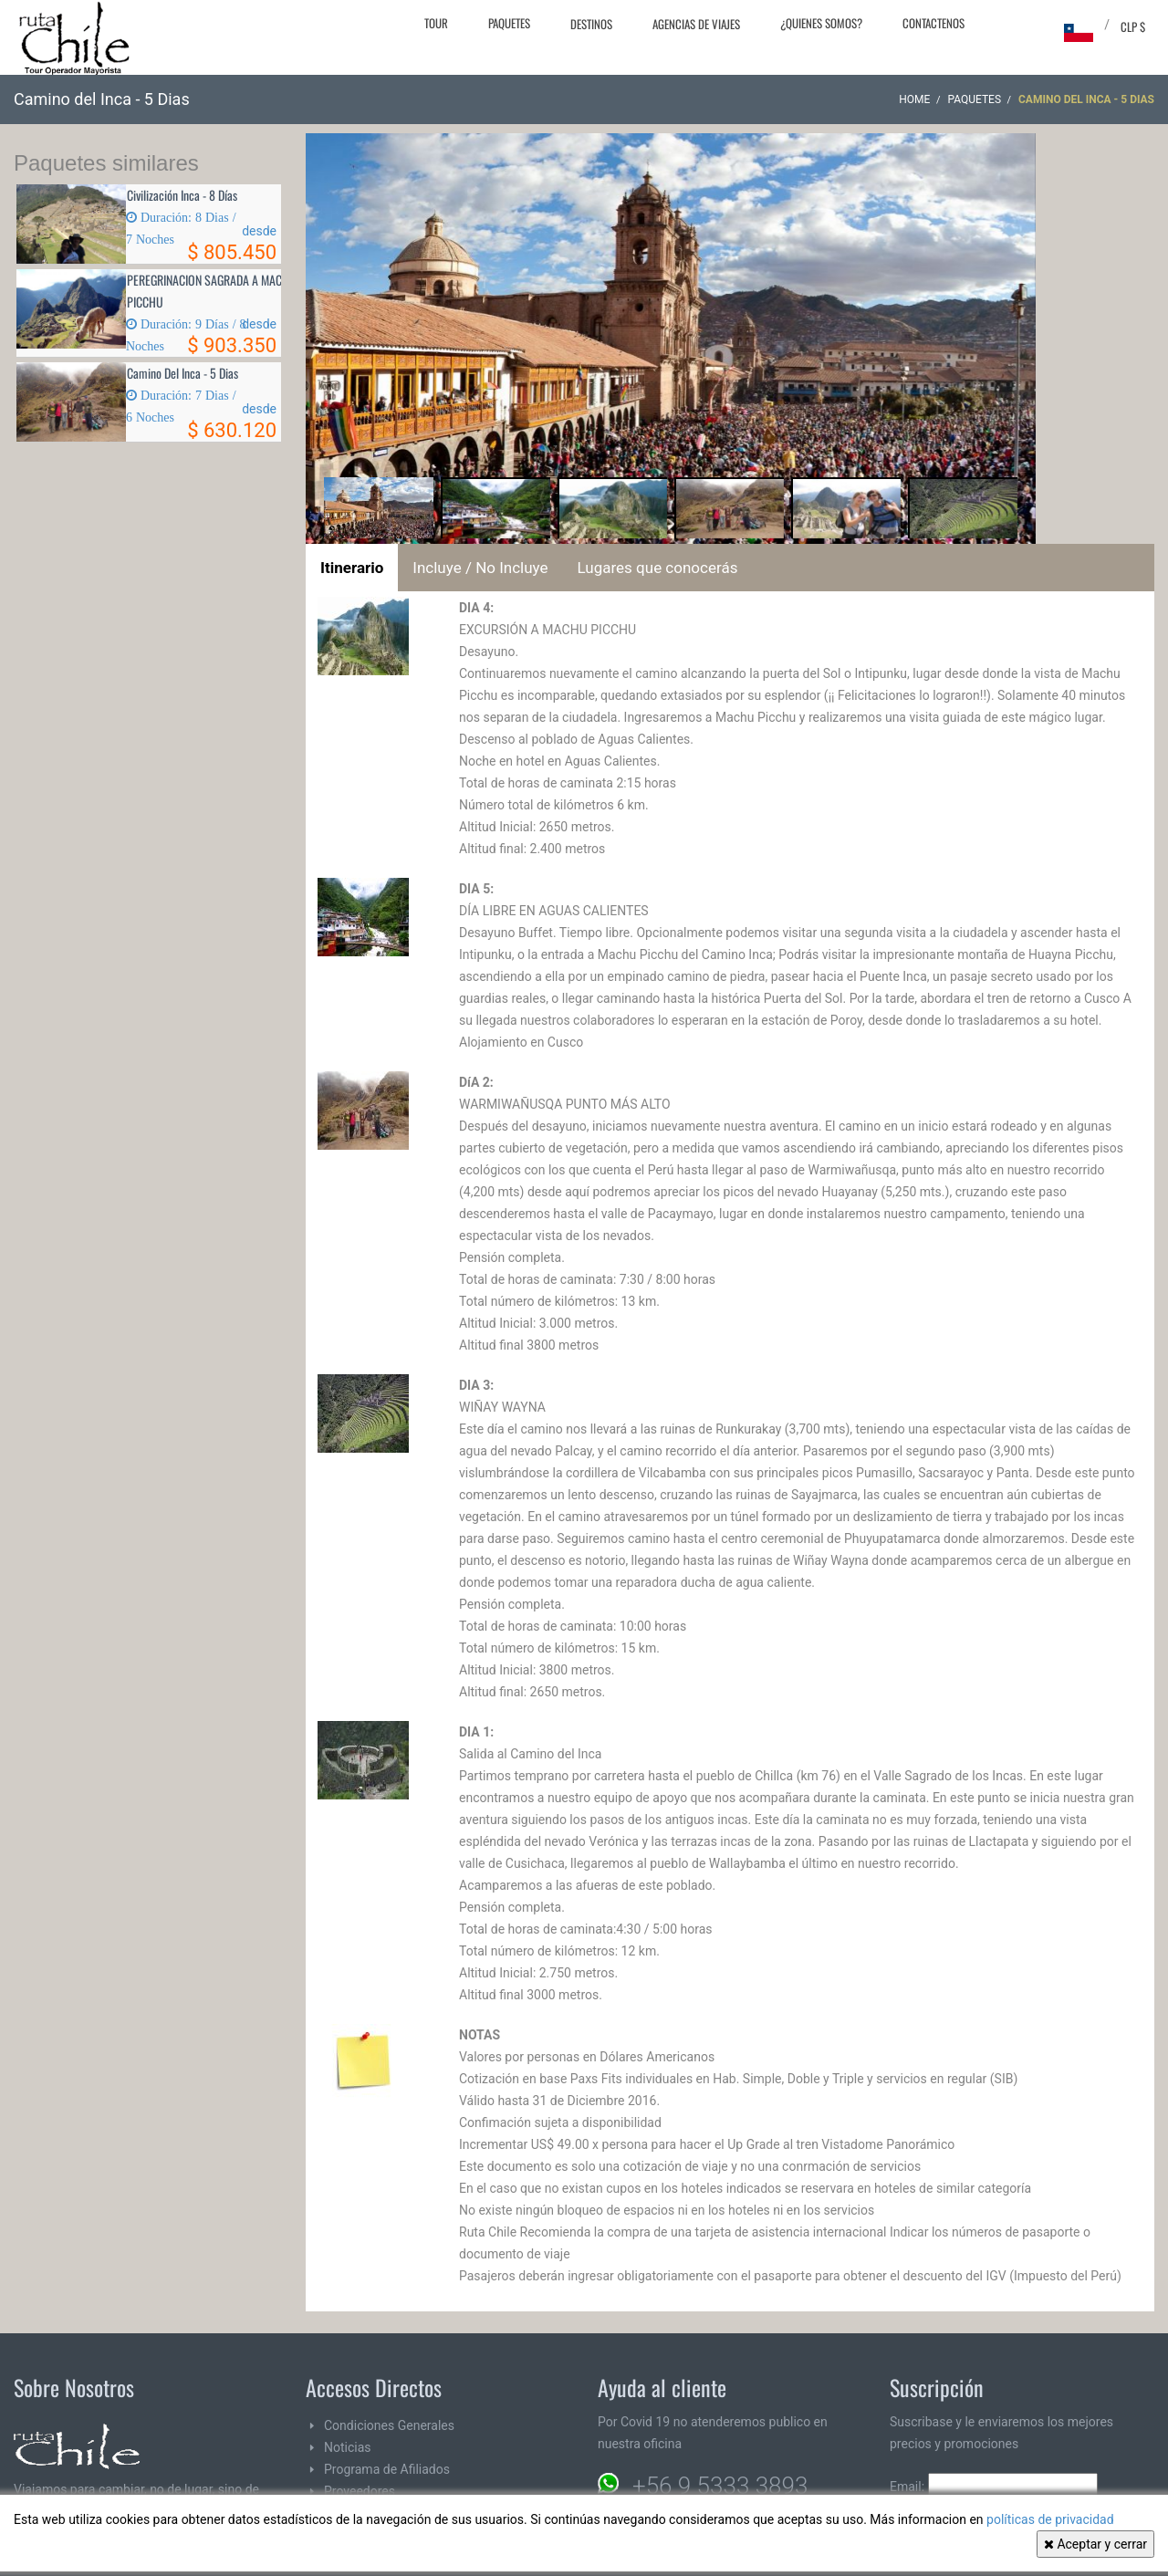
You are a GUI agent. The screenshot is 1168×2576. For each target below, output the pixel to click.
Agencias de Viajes (696, 24)
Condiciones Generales (389, 2425)
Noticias (347, 2447)
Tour (436, 23)
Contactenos (933, 23)
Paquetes (509, 23)
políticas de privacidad (1050, 2519)
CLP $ (1133, 26)
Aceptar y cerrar (1095, 2544)
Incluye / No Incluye (480, 567)
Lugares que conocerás (658, 567)
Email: (994, 2486)
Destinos (591, 24)
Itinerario (351, 567)
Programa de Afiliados (387, 2469)
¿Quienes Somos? (821, 23)
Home (914, 99)
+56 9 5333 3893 (720, 2485)
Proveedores (359, 2491)
